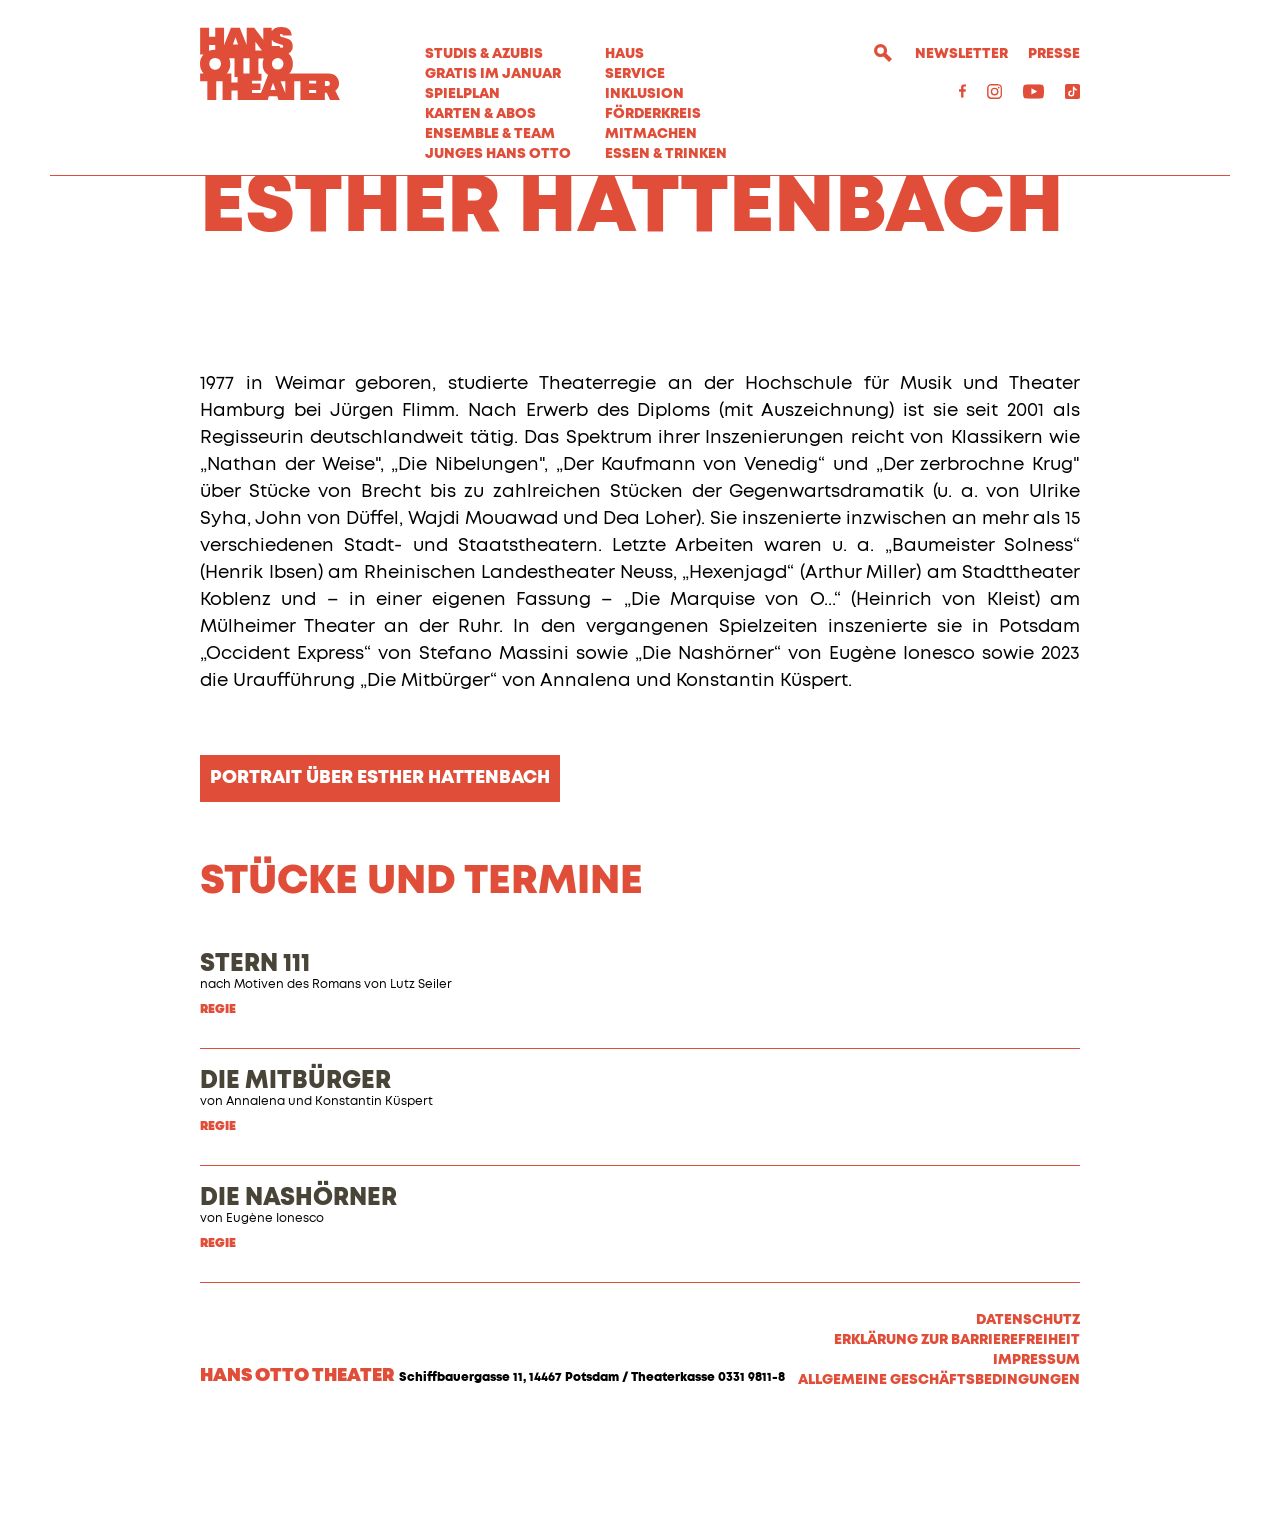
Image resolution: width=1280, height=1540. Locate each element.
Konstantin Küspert (374, 1214)
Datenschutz (1028, 1432)
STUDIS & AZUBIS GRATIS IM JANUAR (493, 64)
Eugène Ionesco (275, 1331)
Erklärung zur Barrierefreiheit (957, 1452)
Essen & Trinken (666, 154)
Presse (1054, 54)
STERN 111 (255, 1076)
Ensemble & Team (490, 134)
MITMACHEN (651, 134)
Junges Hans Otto (498, 154)
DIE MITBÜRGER (295, 1193)
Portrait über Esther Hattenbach (380, 890)
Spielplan (462, 94)
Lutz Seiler (421, 1097)
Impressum (1036, 1472)
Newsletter (961, 54)
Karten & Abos (480, 114)
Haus (624, 54)
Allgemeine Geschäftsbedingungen (939, 1492)
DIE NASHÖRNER (298, 1310)
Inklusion (644, 94)
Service (635, 74)
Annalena (255, 1214)
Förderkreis (653, 114)
